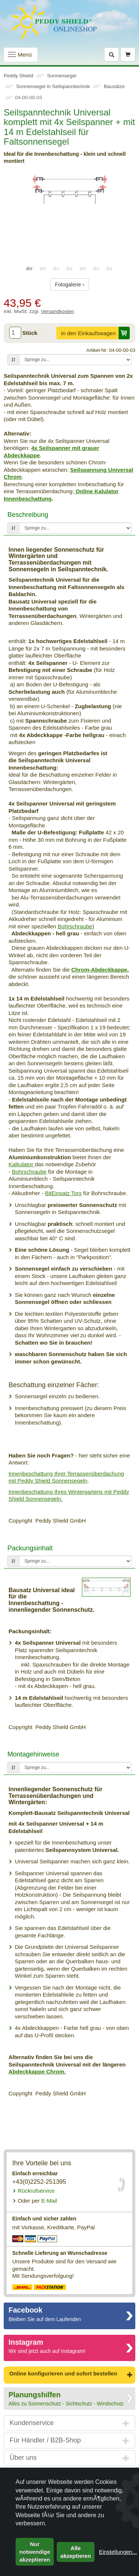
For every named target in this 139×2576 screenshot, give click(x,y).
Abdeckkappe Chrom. (37, 2071)
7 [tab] (109, 268)
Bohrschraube (75, 926)
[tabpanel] (69, 189)
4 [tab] (69, 268)
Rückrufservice (36, 2190)
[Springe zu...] (75, 359)
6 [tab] (96, 268)
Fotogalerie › (69, 284)
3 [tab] (56, 268)
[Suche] (111, 54)
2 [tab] (43, 268)
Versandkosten (57, 311)
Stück (29, 333)
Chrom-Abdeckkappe (99, 969)
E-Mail (37, 2200)
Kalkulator (22, 1164)
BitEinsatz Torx (63, 1193)
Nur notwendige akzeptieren (34, 2552)
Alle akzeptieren (75, 2552)
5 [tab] (83, 268)
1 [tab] (29, 268)
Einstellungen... (118, 2552)
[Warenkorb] (127, 54)
